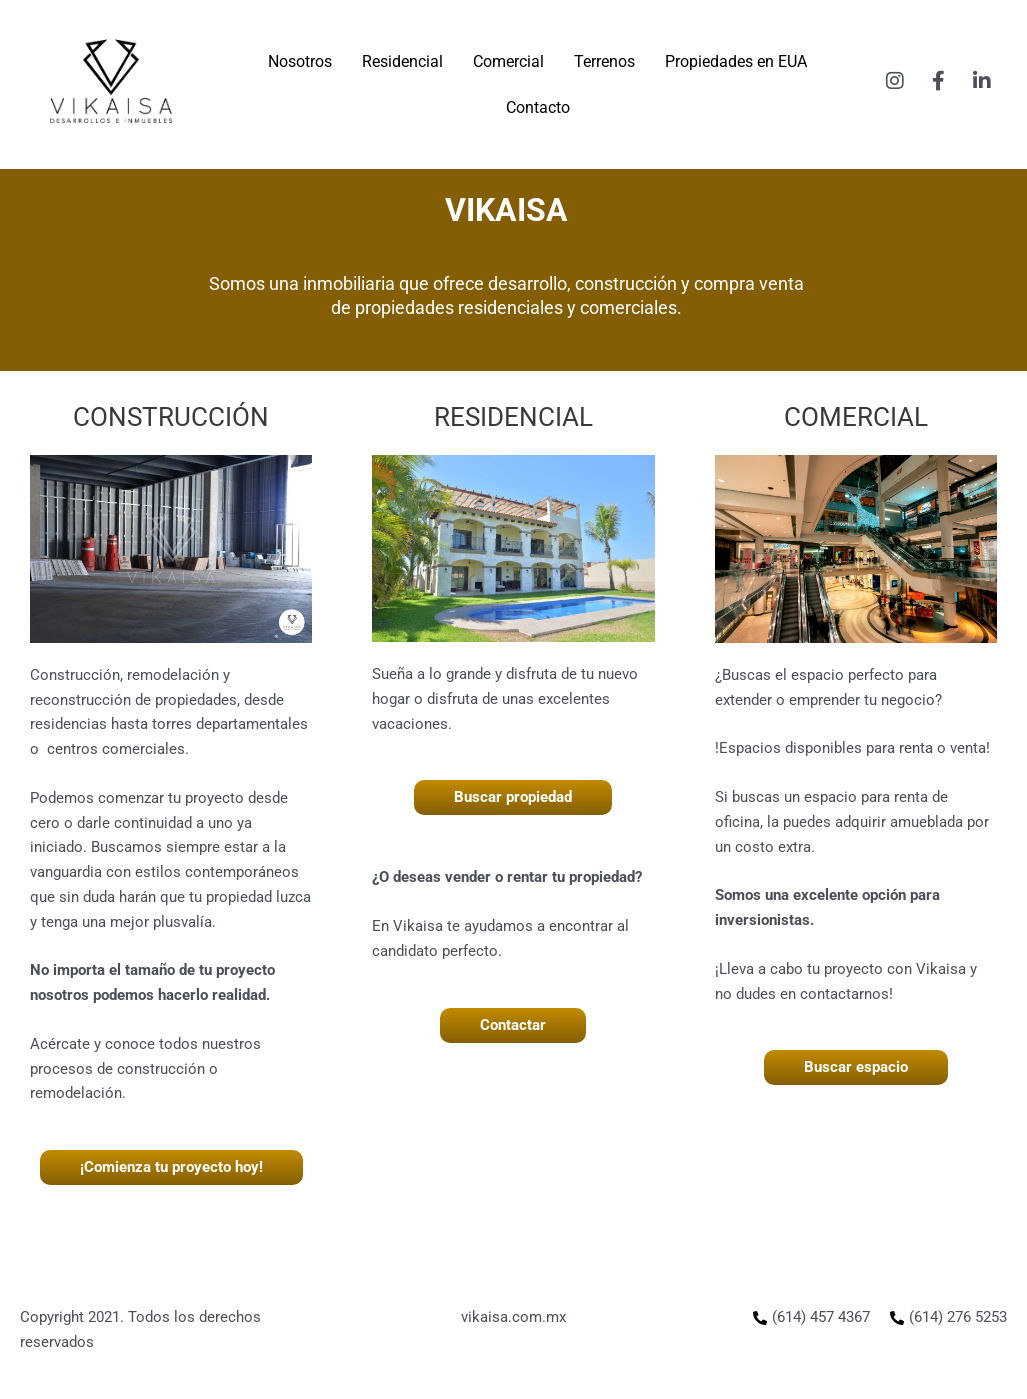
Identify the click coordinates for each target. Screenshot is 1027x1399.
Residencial (402, 61)
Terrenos (604, 61)
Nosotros (300, 61)
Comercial (508, 61)
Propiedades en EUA (736, 61)
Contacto (538, 107)
